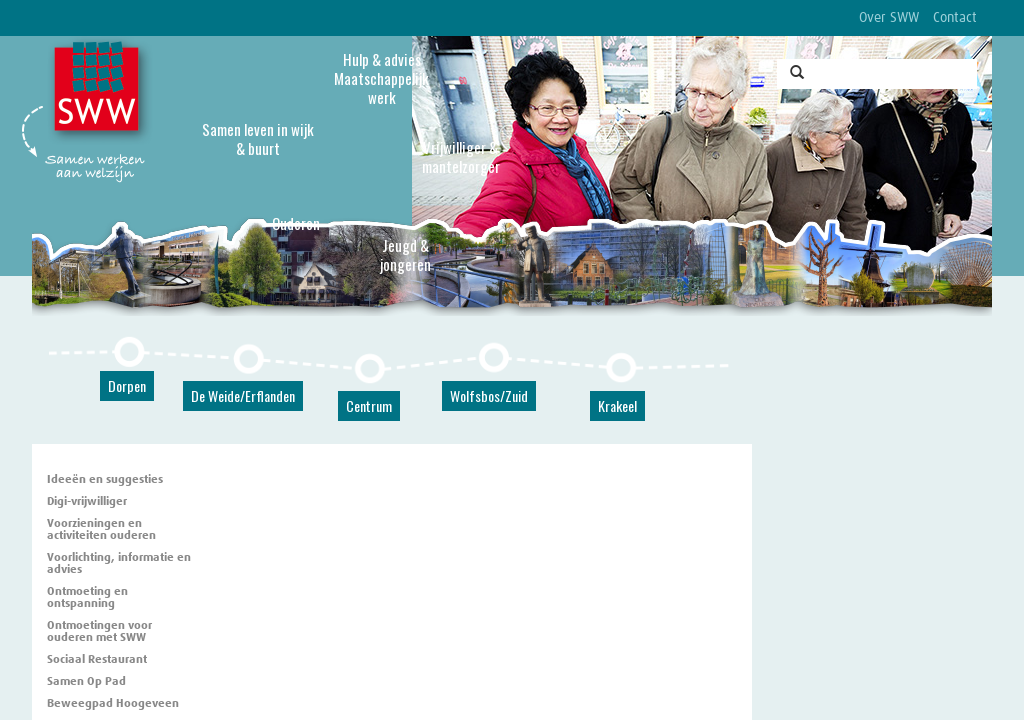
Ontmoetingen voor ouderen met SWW (99, 632)
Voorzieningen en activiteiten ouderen (101, 530)
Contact (955, 18)
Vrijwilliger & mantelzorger (461, 156)
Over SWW (889, 18)
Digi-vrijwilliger (87, 502)
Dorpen (127, 385)
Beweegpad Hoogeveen (113, 704)
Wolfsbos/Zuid (489, 395)
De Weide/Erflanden (243, 395)
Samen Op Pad (86, 682)
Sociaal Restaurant (97, 660)
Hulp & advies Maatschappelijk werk (381, 78)
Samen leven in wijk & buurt (258, 138)
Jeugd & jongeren (405, 254)
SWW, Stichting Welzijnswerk (100, 91)
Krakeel (617, 405)
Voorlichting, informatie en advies (119, 564)
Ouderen (296, 223)
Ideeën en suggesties (105, 480)
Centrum (369, 405)
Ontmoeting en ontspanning (87, 598)
